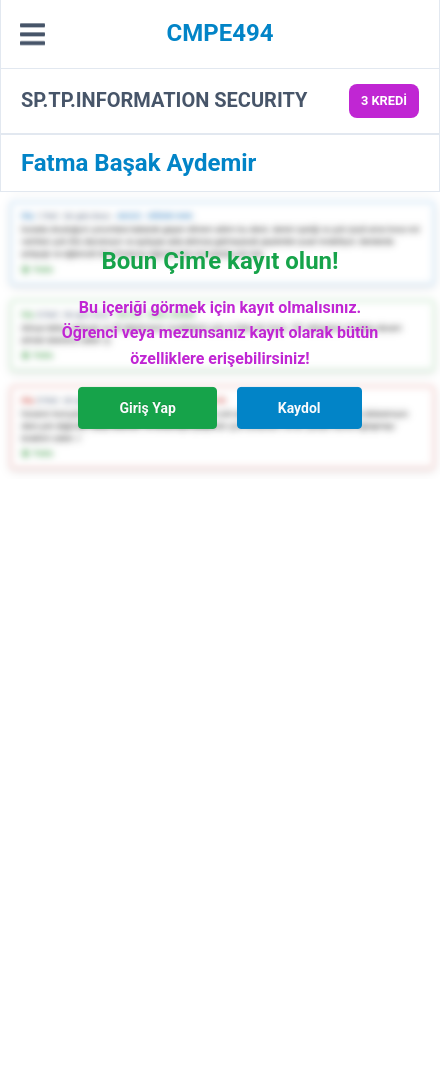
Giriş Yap (147, 408)
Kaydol (299, 408)
